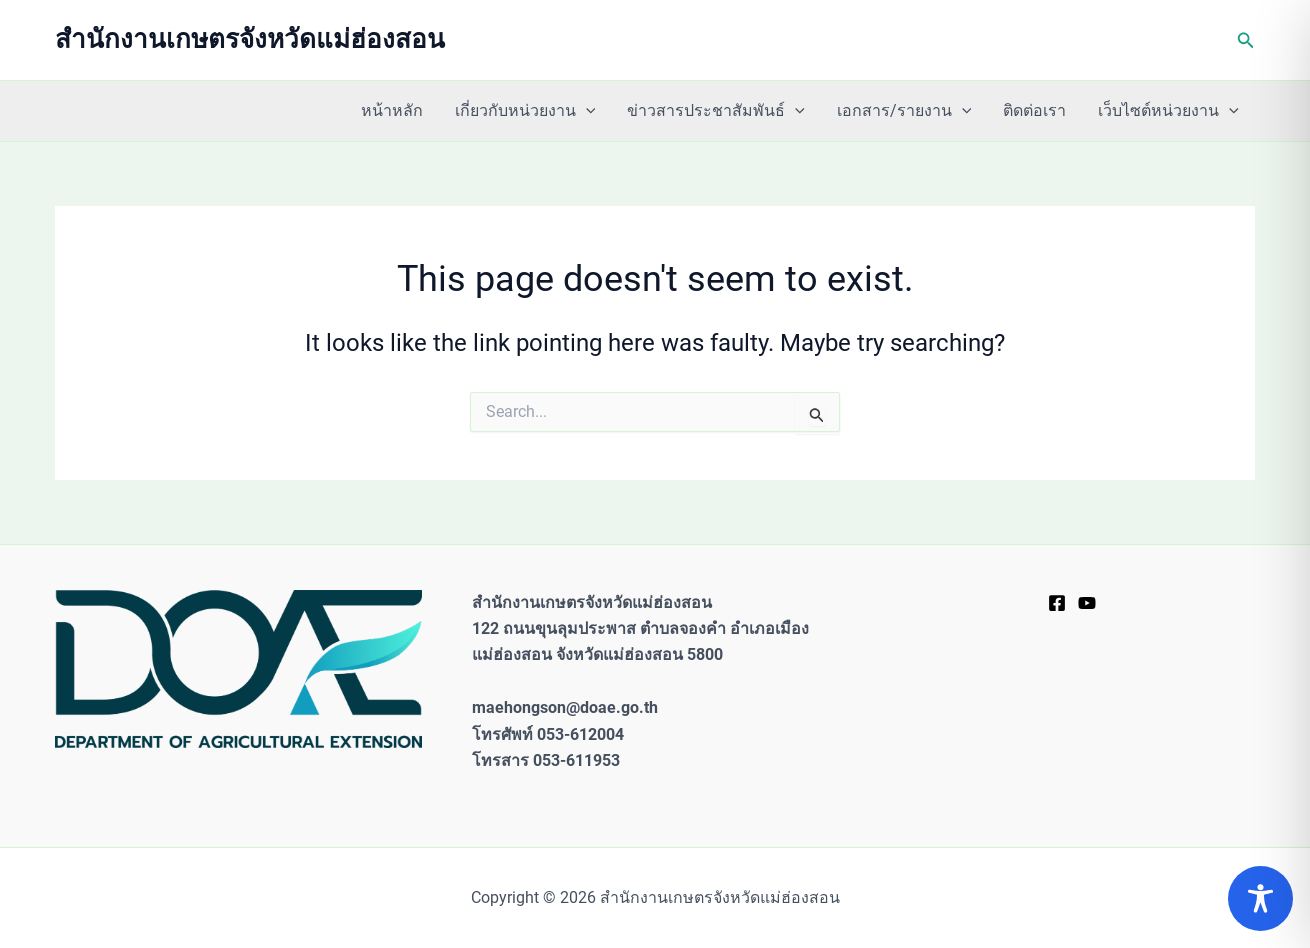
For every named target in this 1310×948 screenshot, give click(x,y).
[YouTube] (1087, 603)
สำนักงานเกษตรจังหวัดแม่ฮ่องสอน (250, 39)
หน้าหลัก (392, 110)
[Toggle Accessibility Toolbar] (1260, 898)
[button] (1246, 40)
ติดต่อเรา (1034, 110)
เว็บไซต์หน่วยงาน (1168, 111)
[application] (586, 111)
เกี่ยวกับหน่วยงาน (525, 111)
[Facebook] (1057, 603)
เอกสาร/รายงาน (904, 111)
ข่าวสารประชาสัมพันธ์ (716, 111)
